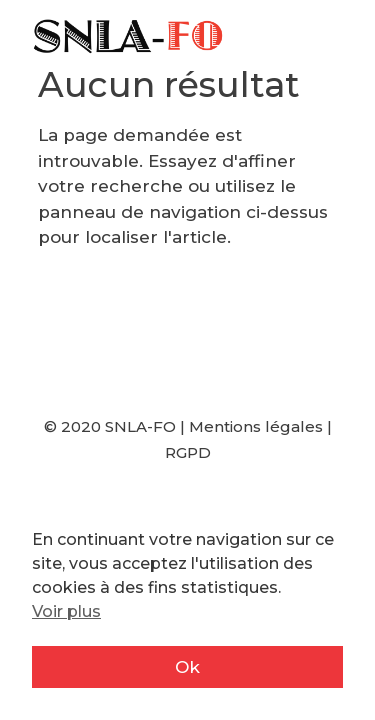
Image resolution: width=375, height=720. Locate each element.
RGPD (188, 452)
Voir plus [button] (66, 611)
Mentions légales (256, 426)
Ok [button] (187, 667)
